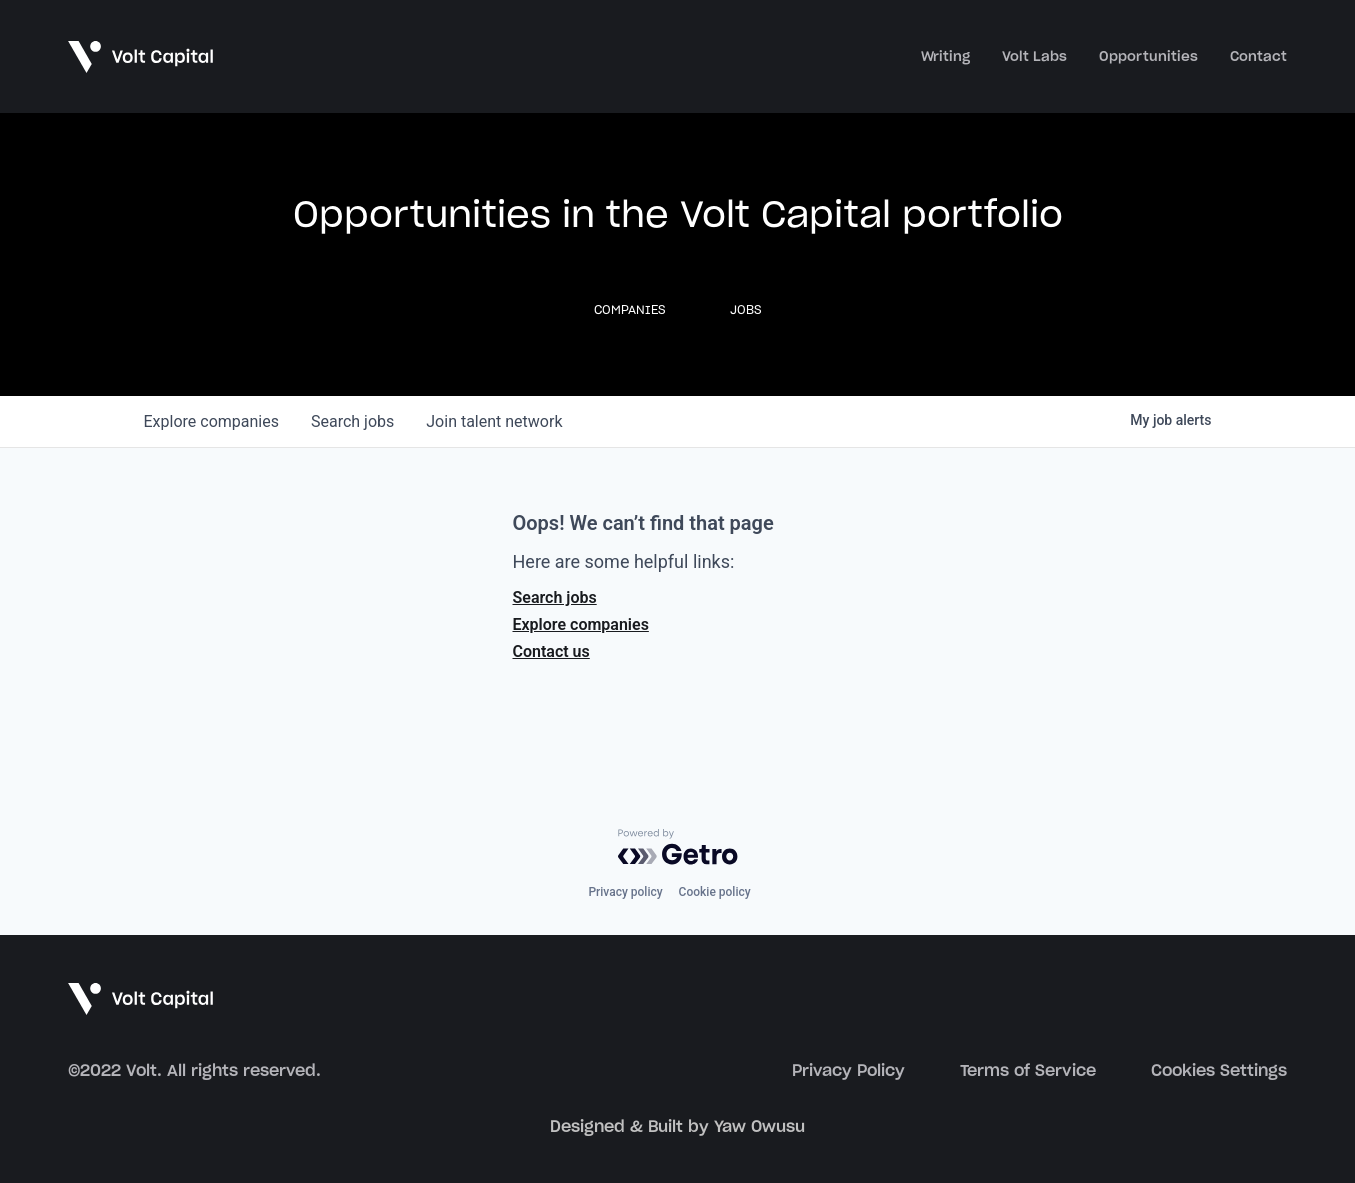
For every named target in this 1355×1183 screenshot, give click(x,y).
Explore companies (581, 624)
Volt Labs (1034, 57)
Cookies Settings (1219, 1071)
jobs (352, 421)
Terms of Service (1028, 1071)
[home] (142, 56)
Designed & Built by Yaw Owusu (677, 1127)
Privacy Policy (848, 1071)
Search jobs (555, 597)
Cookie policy (715, 892)
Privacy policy (625, 892)
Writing (945, 57)
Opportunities (1148, 57)
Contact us (551, 651)
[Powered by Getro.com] (678, 847)
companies (211, 421)
